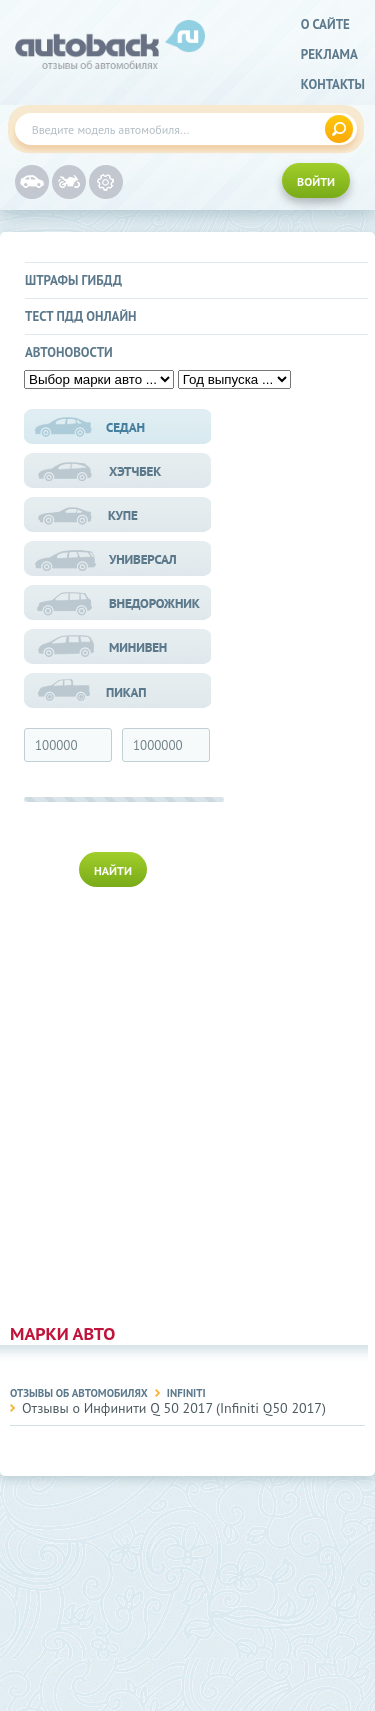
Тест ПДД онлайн (81, 316)
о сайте (325, 24)
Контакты (333, 84)
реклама (329, 54)
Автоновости (69, 352)
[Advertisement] (119, 1101)
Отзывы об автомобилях (79, 1393)
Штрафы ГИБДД (73, 280)
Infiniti (186, 1393)
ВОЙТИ (316, 181)
